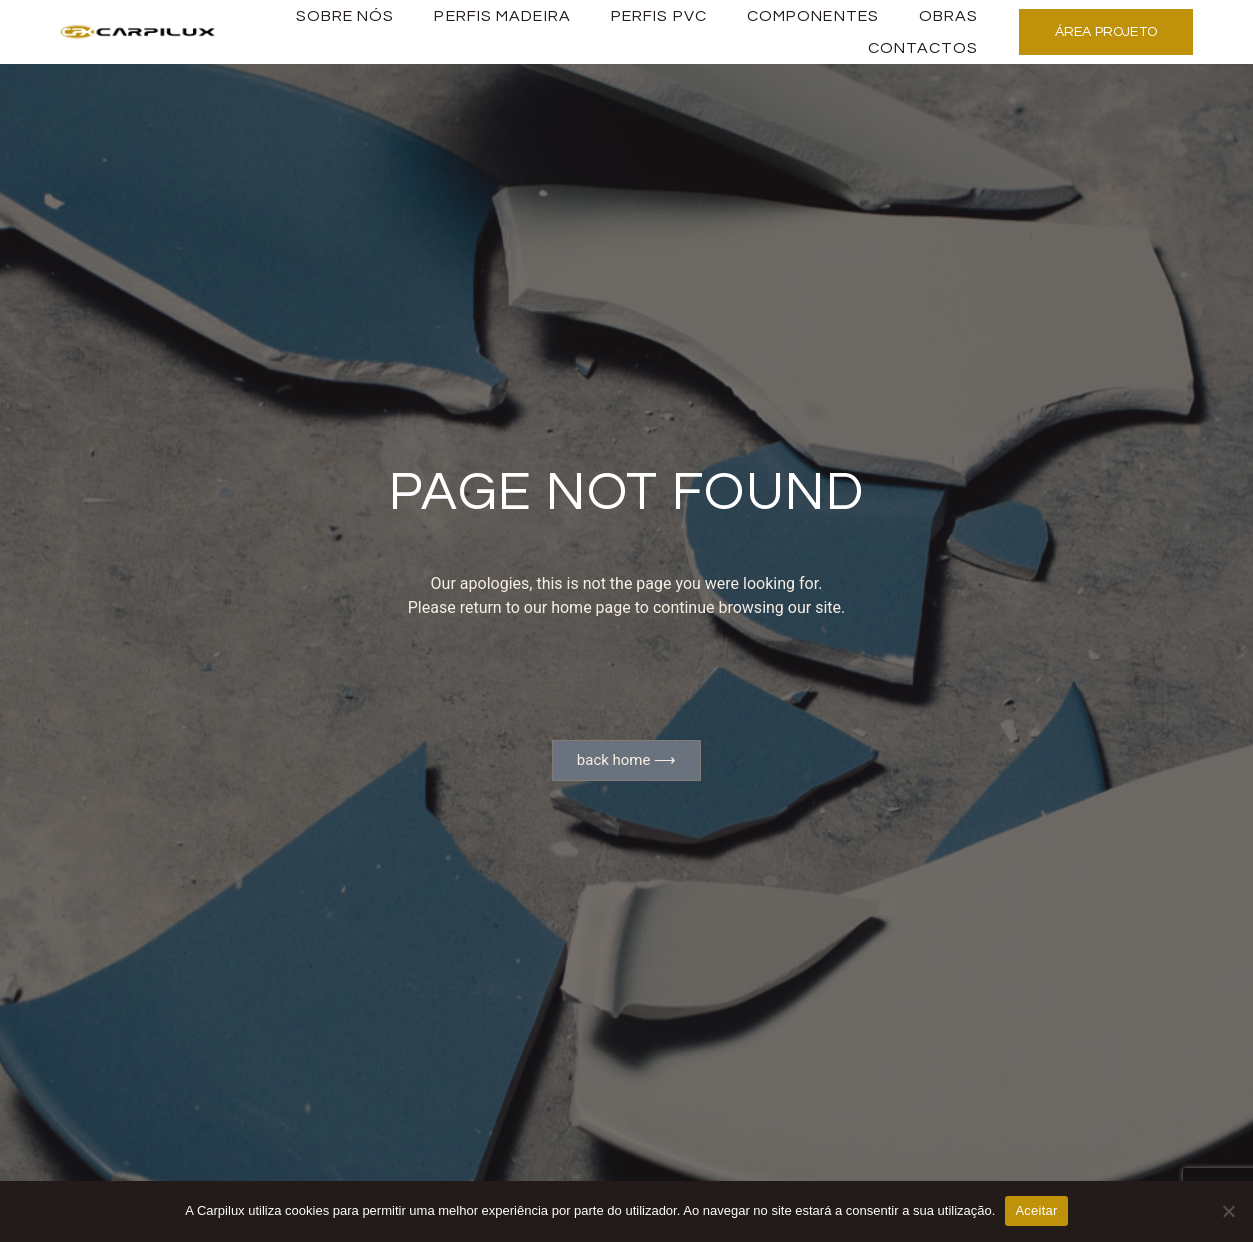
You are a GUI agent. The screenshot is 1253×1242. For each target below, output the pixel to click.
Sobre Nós (345, 16)
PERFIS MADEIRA (502, 16)
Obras (949, 16)
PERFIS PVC (659, 16)
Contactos (923, 48)
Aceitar (1036, 1210)
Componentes (813, 16)
